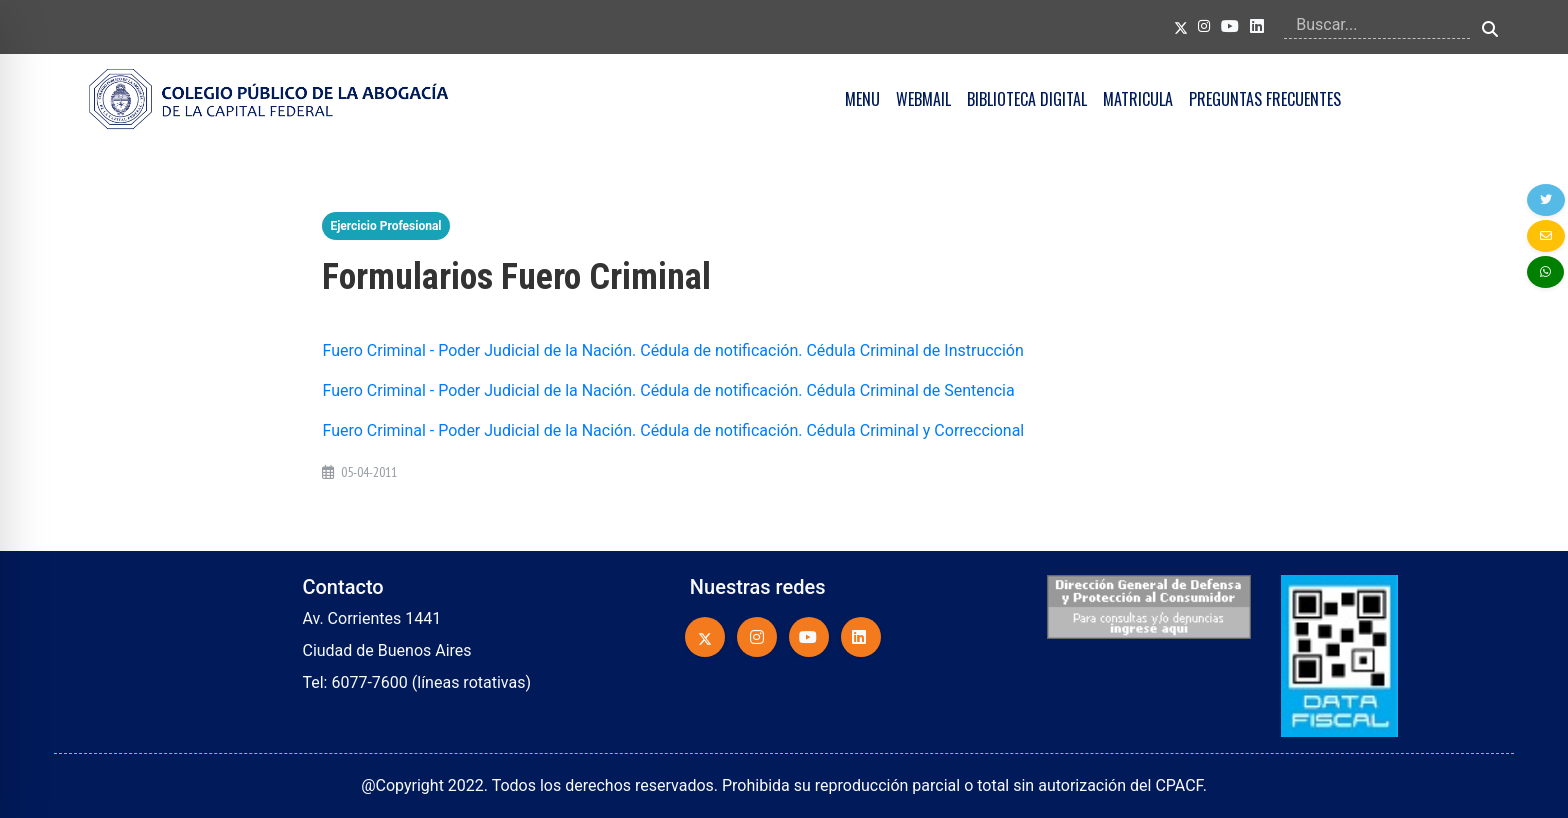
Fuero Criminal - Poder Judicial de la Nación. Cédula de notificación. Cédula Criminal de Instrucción (672, 350)
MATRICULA (1138, 99)
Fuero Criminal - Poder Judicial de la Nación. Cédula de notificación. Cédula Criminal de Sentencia (668, 390)
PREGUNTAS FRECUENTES (1265, 99)
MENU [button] (862, 99)
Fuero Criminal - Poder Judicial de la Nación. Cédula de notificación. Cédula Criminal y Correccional (673, 430)
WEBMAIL (923, 99)
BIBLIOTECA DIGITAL (1027, 99)
